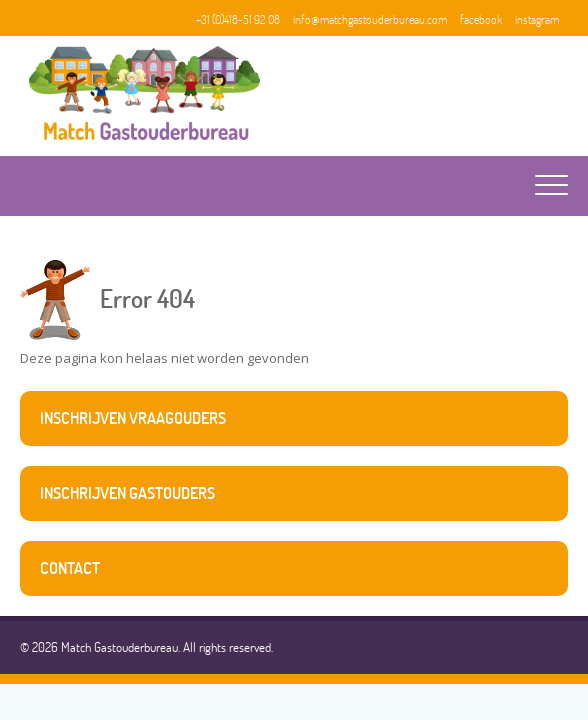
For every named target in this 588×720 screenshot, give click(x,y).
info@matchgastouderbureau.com (370, 19)
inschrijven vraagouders (133, 418)
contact (70, 568)
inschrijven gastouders (127, 493)
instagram (537, 19)
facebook (481, 19)
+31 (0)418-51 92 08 (238, 19)
